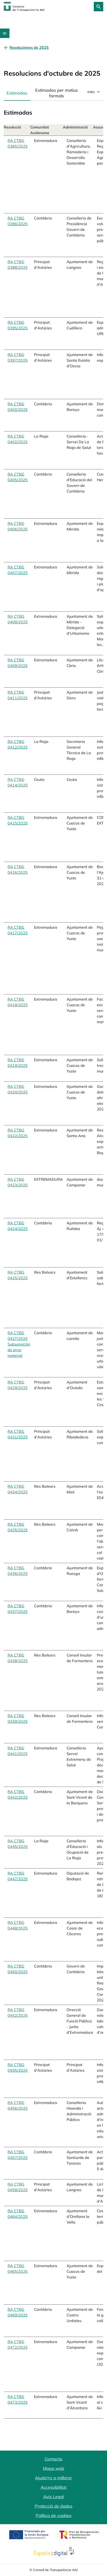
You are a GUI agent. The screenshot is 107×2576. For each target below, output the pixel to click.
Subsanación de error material (19, 1350)
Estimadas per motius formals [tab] (56, 93)
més (90, 91)
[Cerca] (98, 6)
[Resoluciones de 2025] (29, 47)
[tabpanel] (53, 1260)
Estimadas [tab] (17, 93)
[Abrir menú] (4, 33)
